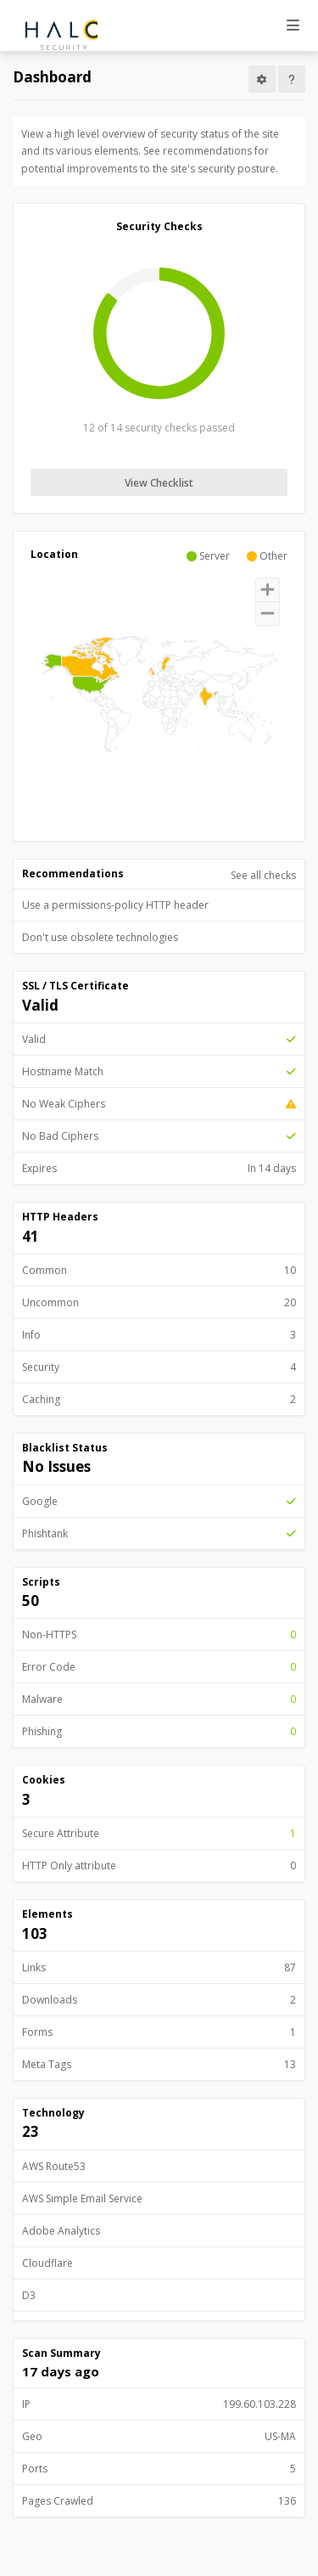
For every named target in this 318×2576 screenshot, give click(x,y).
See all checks (263, 875)
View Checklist (159, 483)
